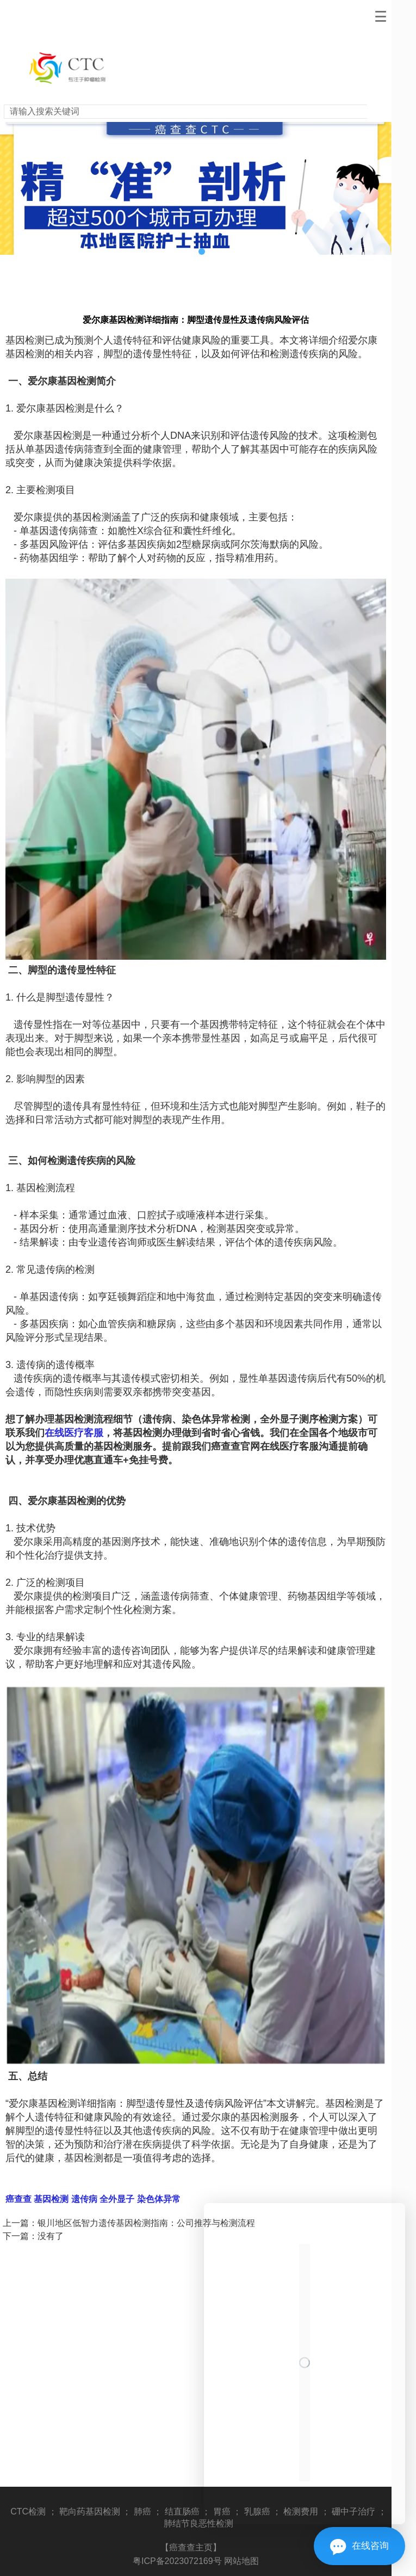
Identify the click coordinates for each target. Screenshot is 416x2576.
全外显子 (115, 2199)
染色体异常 (157, 2199)
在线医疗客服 (74, 1432)
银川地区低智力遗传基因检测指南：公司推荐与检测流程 (146, 2223)
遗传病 (83, 2199)
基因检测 (50, 2199)
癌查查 (18, 2199)
